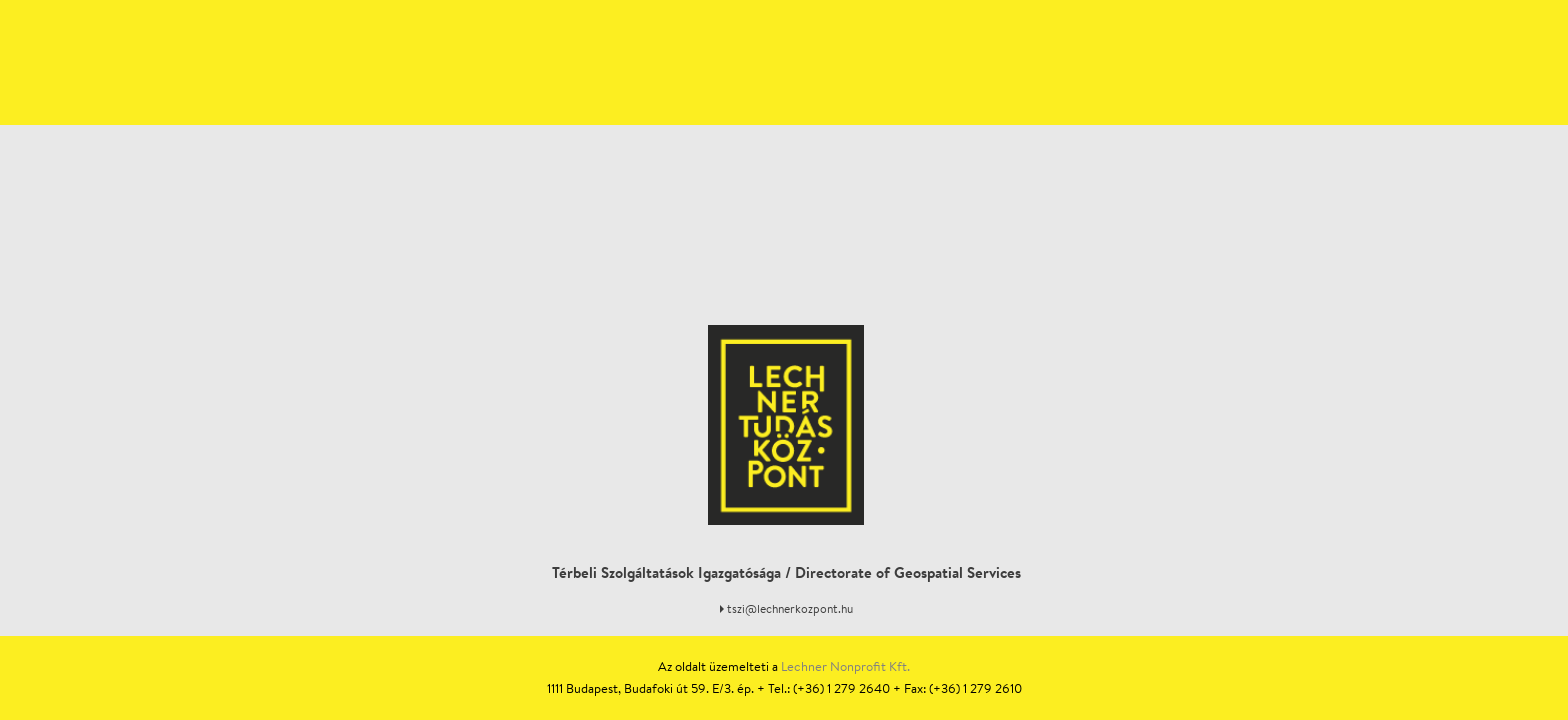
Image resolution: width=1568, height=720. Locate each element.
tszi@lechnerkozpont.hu (790, 608)
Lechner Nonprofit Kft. (845, 666)
